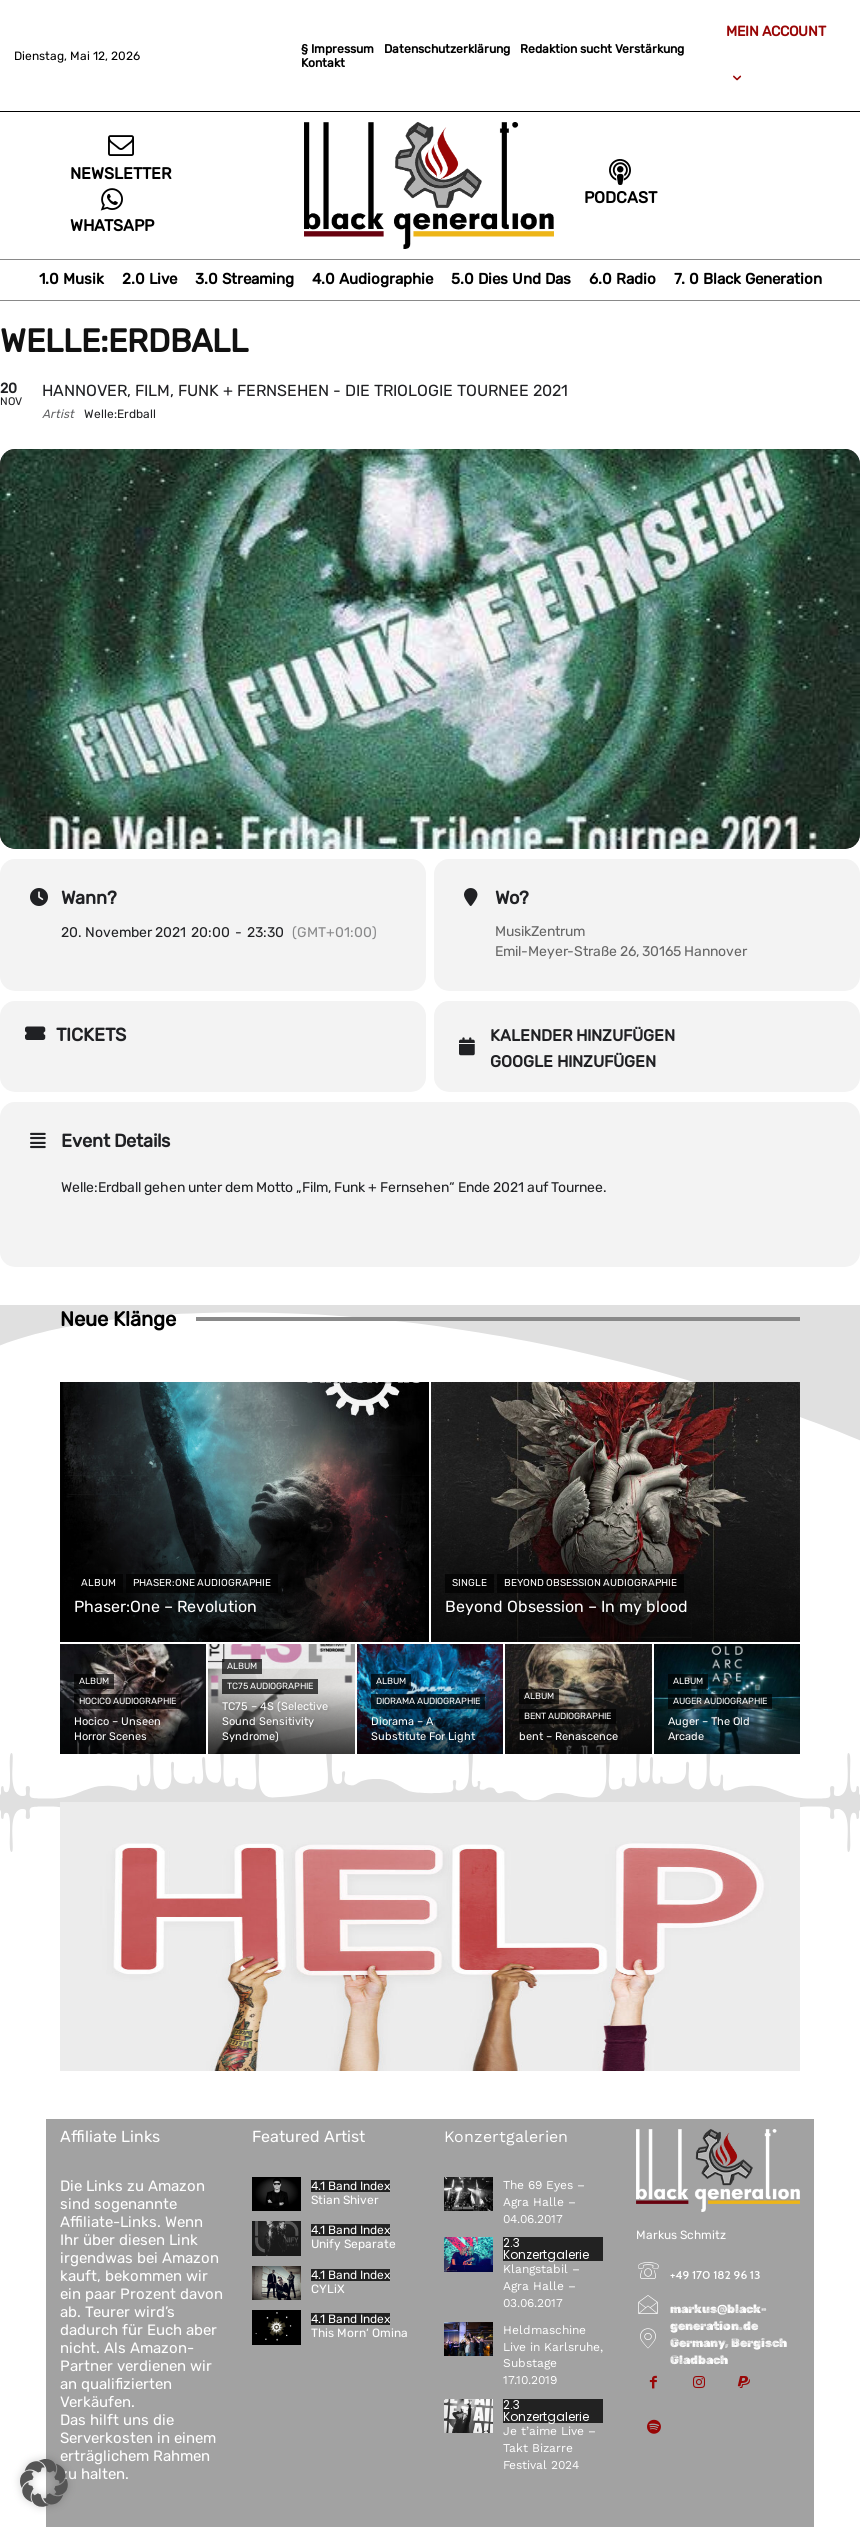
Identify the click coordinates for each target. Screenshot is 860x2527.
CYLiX (328, 2289)
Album (98, 1583)
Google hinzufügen (573, 1061)
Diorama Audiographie (428, 1701)
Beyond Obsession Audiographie (590, 1583)
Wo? (512, 898)
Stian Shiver (345, 2200)
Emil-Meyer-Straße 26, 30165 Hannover (621, 951)
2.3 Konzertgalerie (546, 2249)
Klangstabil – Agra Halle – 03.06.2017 (541, 2286)
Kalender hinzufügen (582, 1035)
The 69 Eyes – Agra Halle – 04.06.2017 (544, 2202)
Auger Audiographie (720, 1701)
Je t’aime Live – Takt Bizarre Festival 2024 (549, 2448)
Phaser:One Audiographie (202, 1583)
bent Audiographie (567, 1716)
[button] (44, 2483)
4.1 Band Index (350, 2186)
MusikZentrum (540, 931)
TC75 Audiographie (270, 1686)
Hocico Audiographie (127, 1701)
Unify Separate (353, 2244)
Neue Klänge (118, 1319)
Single (469, 1583)
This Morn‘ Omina (359, 2333)
